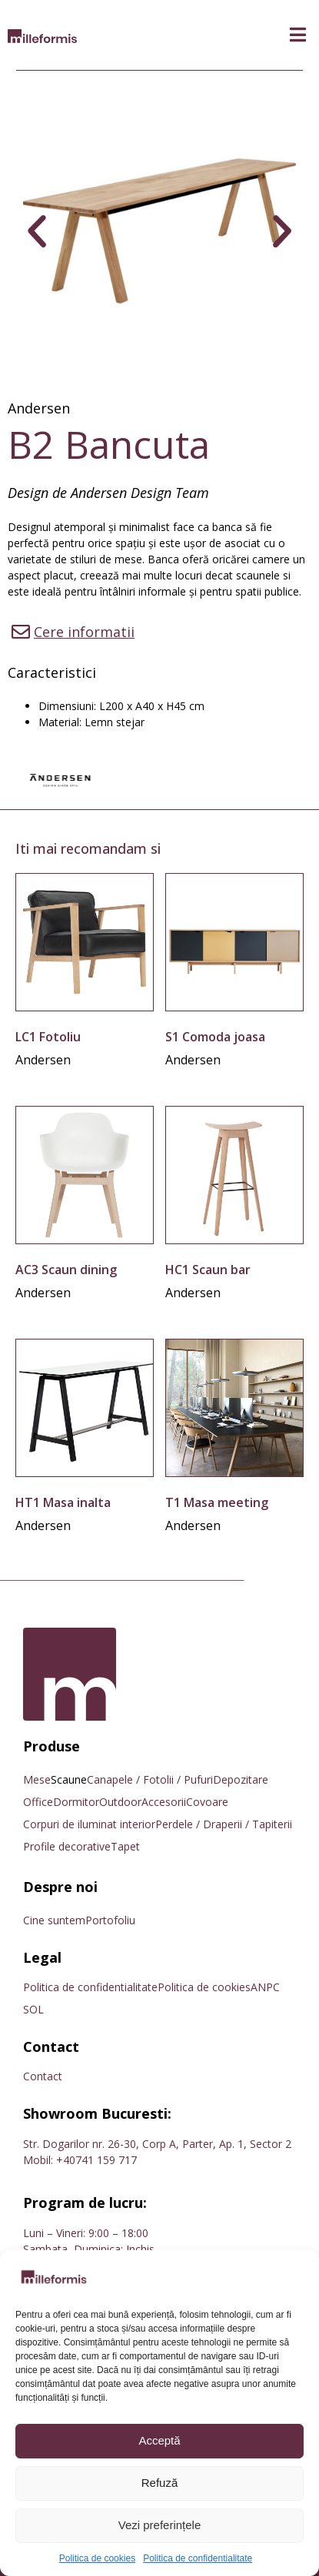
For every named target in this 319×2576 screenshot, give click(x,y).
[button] (297, 35)
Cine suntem (54, 1920)
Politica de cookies (97, 2558)
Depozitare (240, 1779)
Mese (37, 1779)
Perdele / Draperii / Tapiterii (223, 1824)
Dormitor (76, 1801)
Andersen (39, 408)
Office (38, 1801)
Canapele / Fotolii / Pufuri (150, 1779)
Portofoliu (110, 1920)
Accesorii (163, 1801)
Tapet (125, 1846)
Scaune (69, 1779)
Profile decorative (67, 1846)
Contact (42, 2076)
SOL (33, 2009)
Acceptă (159, 2440)
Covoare (207, 1801)
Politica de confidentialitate (197, 2558)
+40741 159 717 (96, 2160)
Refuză (159, 2482)
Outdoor (120, 1801)
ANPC (265, 1987)
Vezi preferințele (159, 2524)
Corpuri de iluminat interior (89, 1824)
